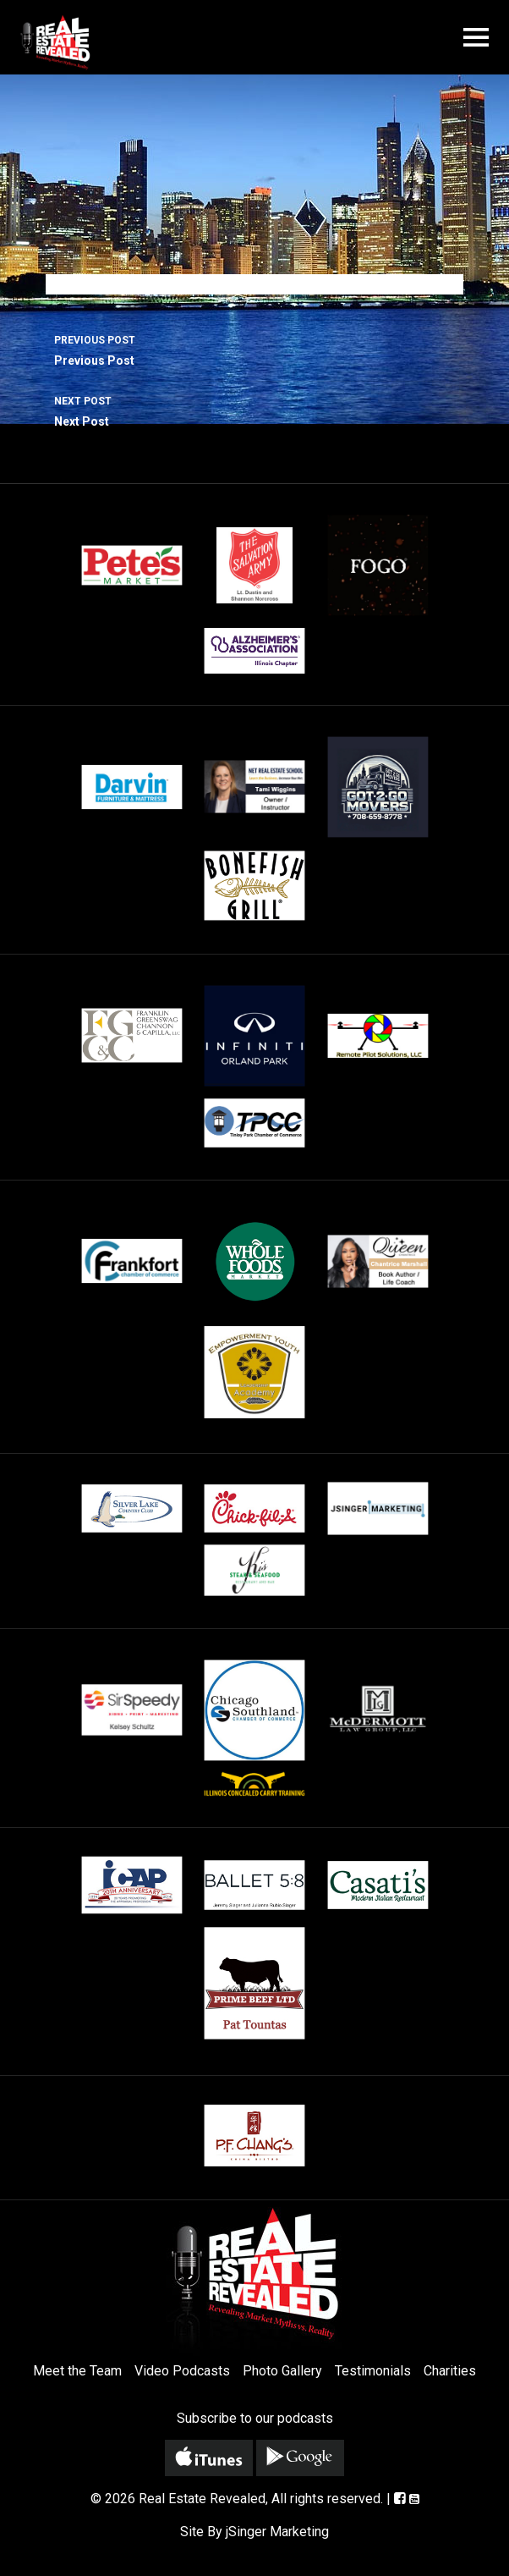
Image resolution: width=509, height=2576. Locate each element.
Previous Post (254, 348)
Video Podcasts (182, 2371)
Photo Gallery (282, 2371)
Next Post (254, 409)
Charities (450, 2371)
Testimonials (373, 2371)
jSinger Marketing (277, 2532)
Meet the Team (77, 2371)
